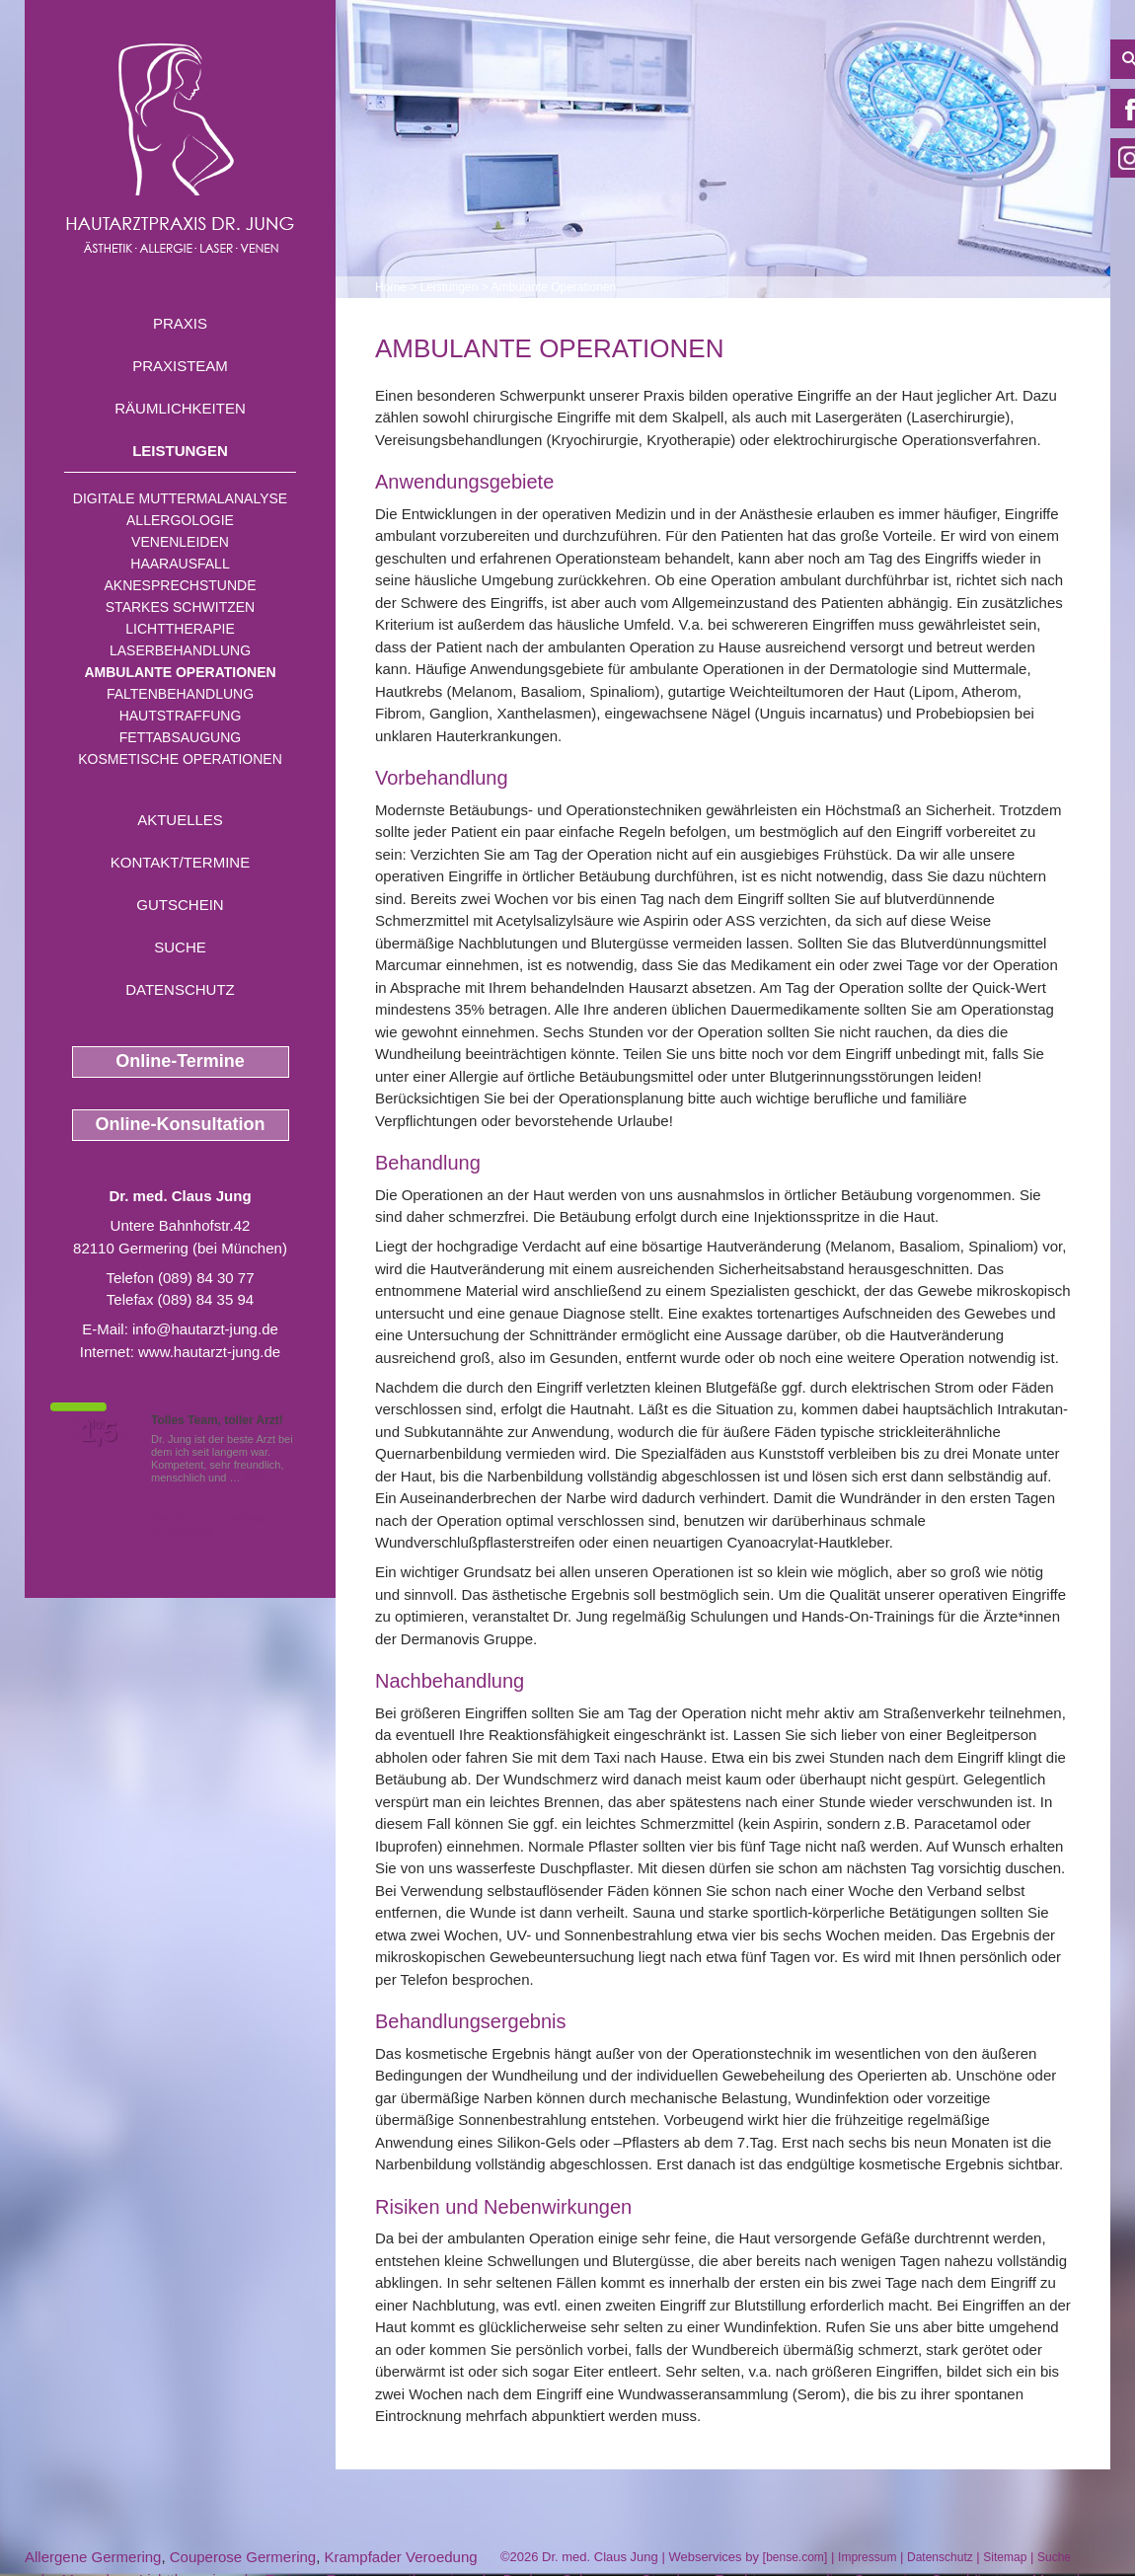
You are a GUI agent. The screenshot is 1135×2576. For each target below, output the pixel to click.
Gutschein (179, 904)
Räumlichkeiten (180, 408)
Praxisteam (180, 365)
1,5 (98, 1432)
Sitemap (1004, 2557)
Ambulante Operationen (179, 672)
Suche (180, 947)
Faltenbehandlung (180, 694)
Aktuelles (180, 819)
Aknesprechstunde (180, 585)
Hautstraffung (180, 715)
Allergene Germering (93, 2556)
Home (391, 287)
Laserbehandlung (180, 650)
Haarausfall (179, 563)
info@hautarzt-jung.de (205, 1329)
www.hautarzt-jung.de (209, 1351)
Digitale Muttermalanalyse (180, 498)
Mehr (256, 1477)
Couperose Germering (243, 2556)
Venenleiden (180, 542)
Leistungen (180, 450)
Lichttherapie (179, 629)
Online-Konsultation (180, 1124)
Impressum (867, 2557)
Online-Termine (180, 1061)
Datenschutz (180, 989)
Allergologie (180, 520)
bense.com (795, 2557)
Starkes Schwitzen (180, 607)
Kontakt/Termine (180, 862)
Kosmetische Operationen (180, 759)
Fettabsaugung (180, 737)
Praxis (180, 323)
